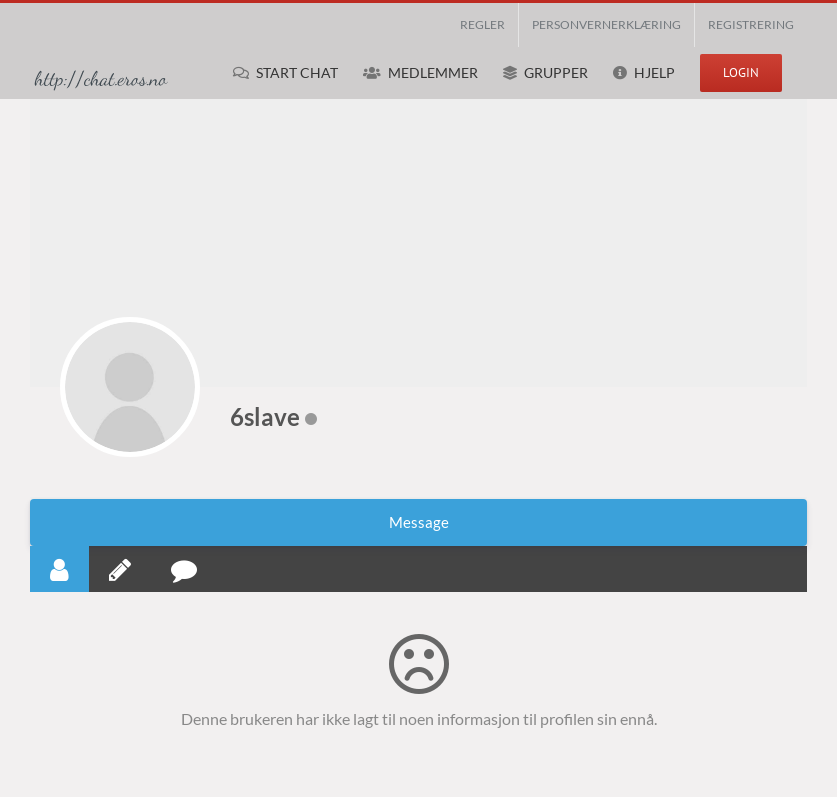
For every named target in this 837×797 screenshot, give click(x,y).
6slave (265, 416)
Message (419, 522)
